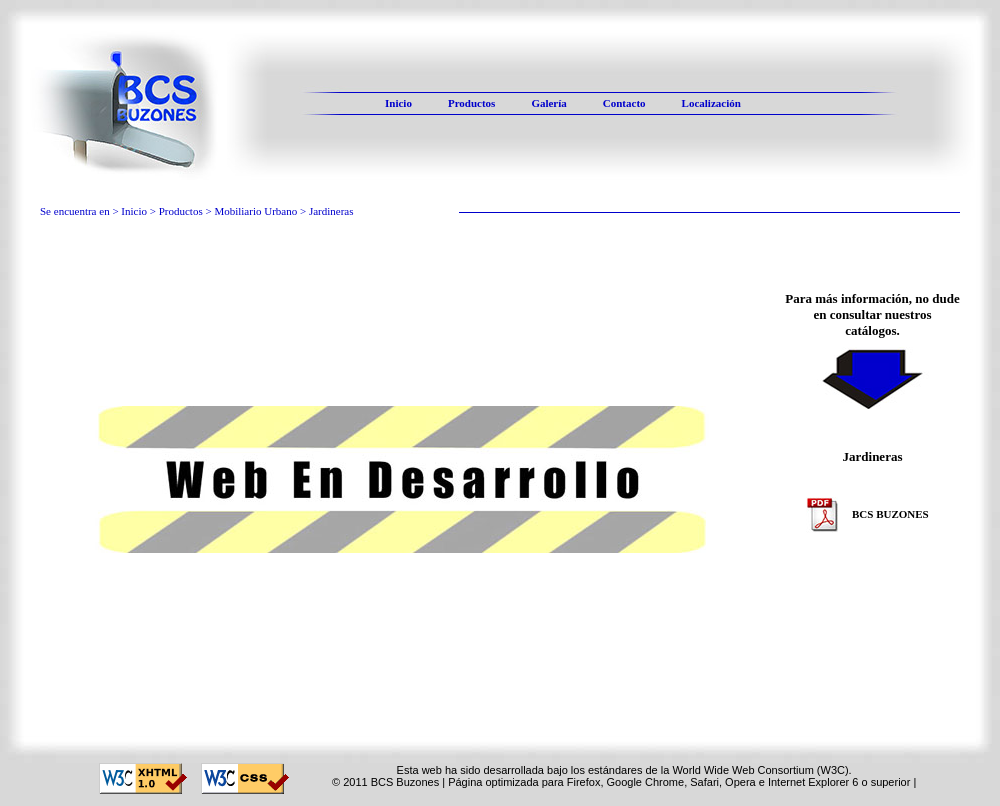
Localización (711, 103)
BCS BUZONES (867, 515)
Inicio (398, 103)
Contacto (624, 103)
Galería (548, 103)
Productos (471, 103)
